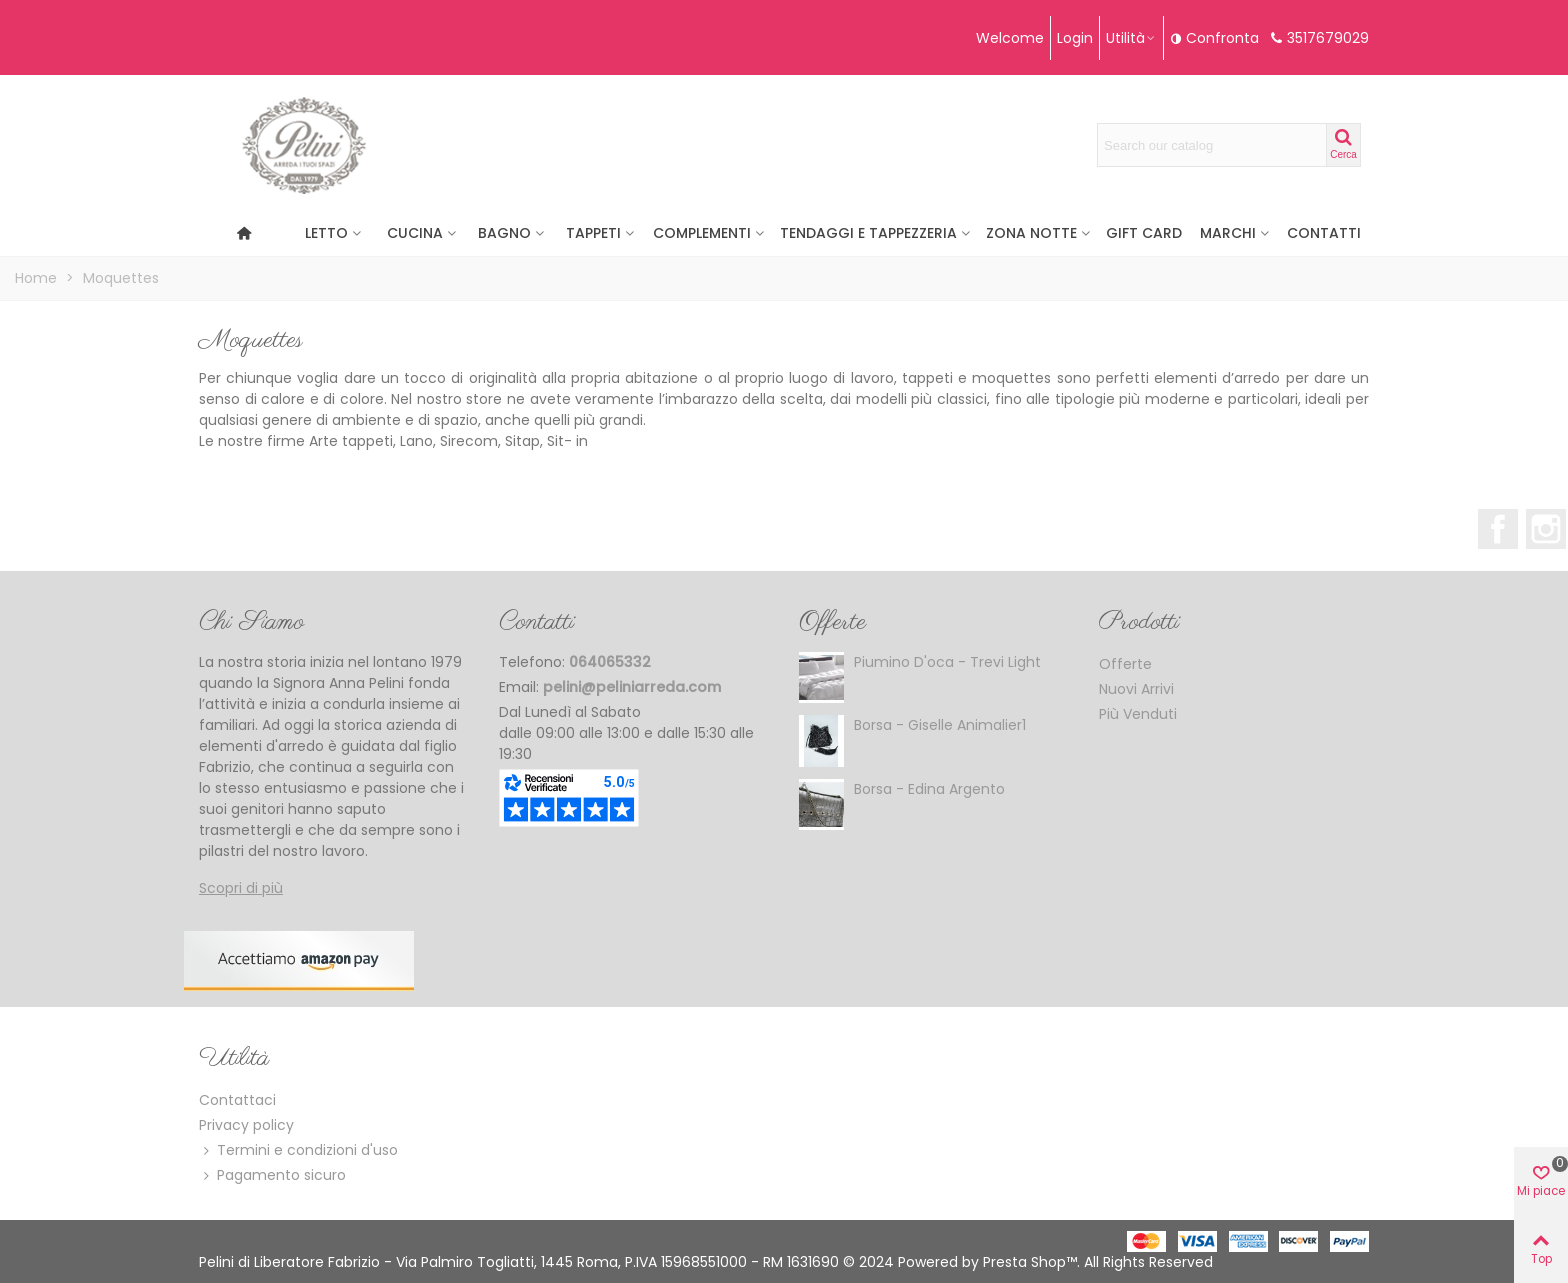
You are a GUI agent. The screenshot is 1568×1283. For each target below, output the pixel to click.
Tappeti (593, 233)
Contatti (1324, 233)
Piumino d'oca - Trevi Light (947, 662)
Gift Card (1144, 233)
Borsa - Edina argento (929, 789)
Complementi (702, 233)
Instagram (1546, 529)
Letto (326, 233)
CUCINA (415, 233)
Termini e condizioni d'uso (298, 1150)
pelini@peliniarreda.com (632, 687)
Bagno (504, 233)
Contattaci (237, 1100)
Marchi (1228, 233)
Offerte (832, 622)
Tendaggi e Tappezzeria (868, 233)
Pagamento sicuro (272, 1175)
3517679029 (1328, 38)
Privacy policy (246, 1125)
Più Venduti (1138, 714)
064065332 (610, 662)
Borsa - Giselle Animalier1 (940, 725)
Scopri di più (241, 888)
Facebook (1498, 529)
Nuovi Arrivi (1136, 689)
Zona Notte (1031, 233)
